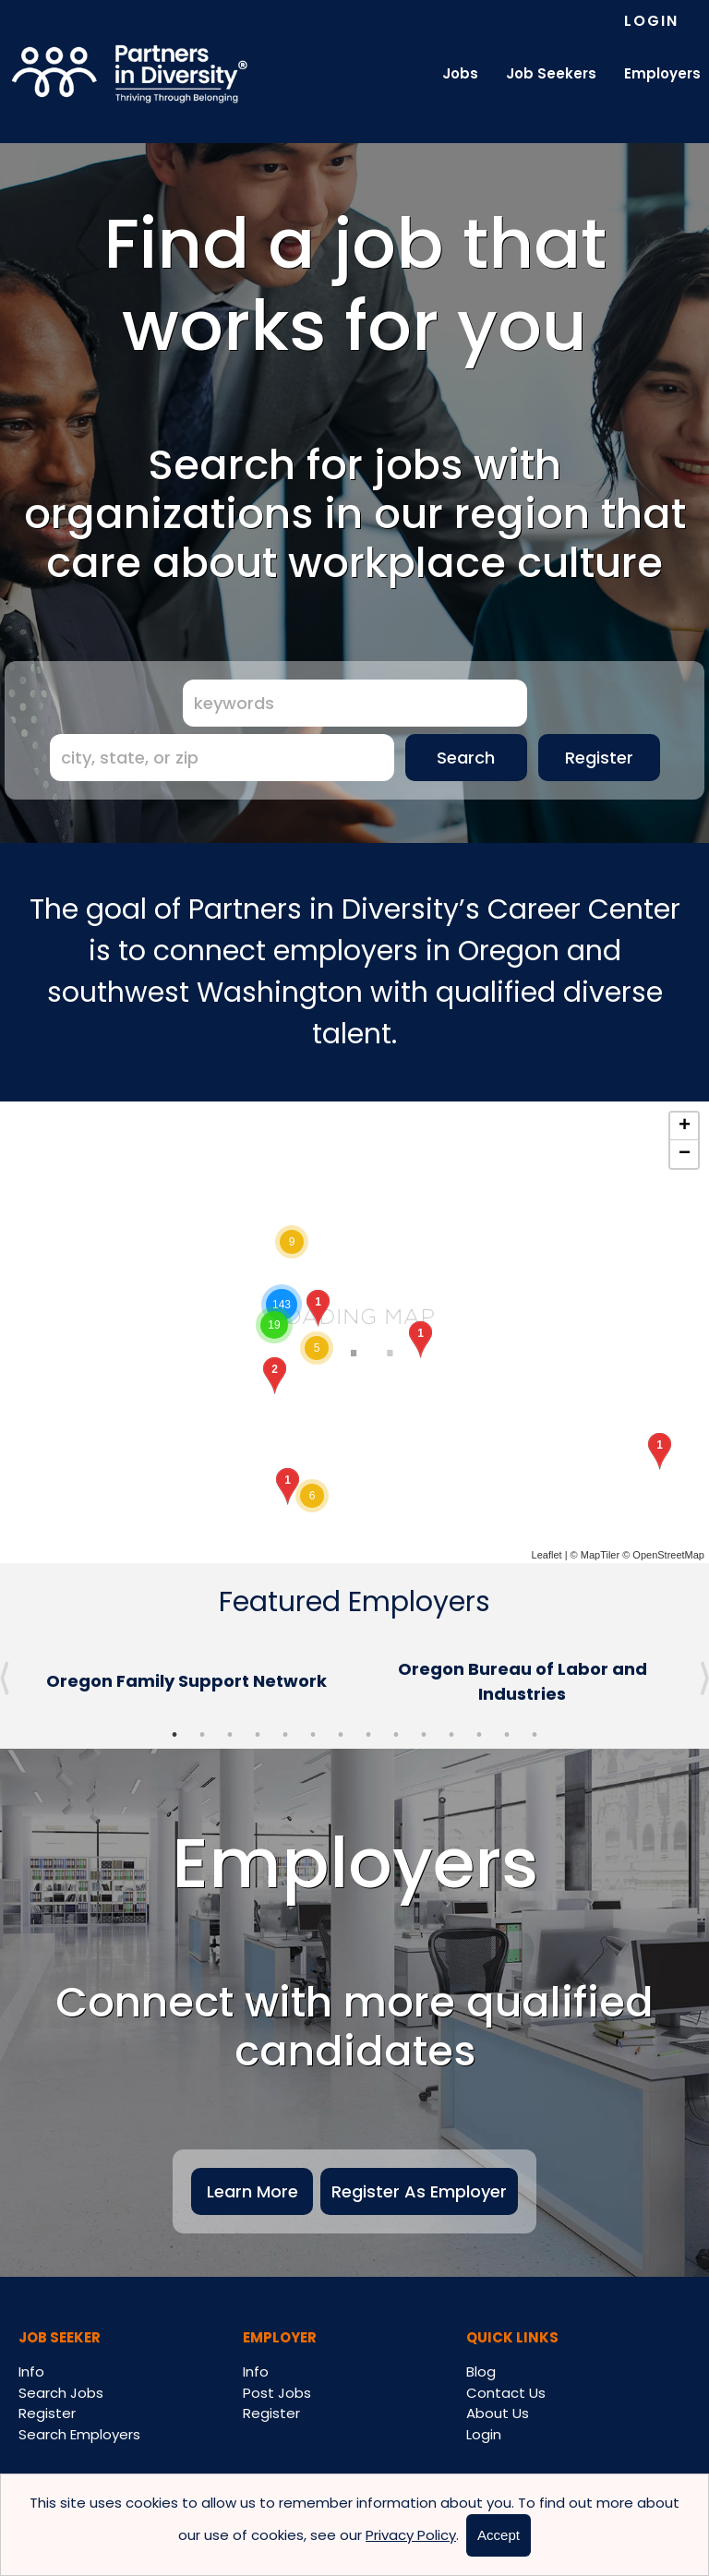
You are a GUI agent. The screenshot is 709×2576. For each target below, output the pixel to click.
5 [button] (285, 1735)
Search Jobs (60, 2392)
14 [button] (534, 1735)
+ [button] (685, 1126)
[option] (186, 1681)
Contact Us (506, 2392)
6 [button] (313, 1735)
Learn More (252, 2191)
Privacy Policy (411, 2535)
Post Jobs (277, 2392)
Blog (481, 2371)
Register (599, 757)
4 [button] (257, 1735)
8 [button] (368, 1735)
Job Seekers (551, 73)
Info (31, 2371)
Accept (498, 2535)
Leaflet (547, 1554)
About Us (497, 2413)
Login (651, 20)
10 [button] (424, 1735)
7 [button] (340, 1735)
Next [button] (704, 1678)
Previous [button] (4, 1678)
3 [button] (230, 1735)
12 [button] (479, 1735)
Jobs (460, 73)
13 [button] (507, 1735)
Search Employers (79, 2434)
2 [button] (202, 1735)
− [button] (685, 1154)
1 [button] (174, 1735)
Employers (662, 73)
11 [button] (451, 1735)
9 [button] (396, 1735)
